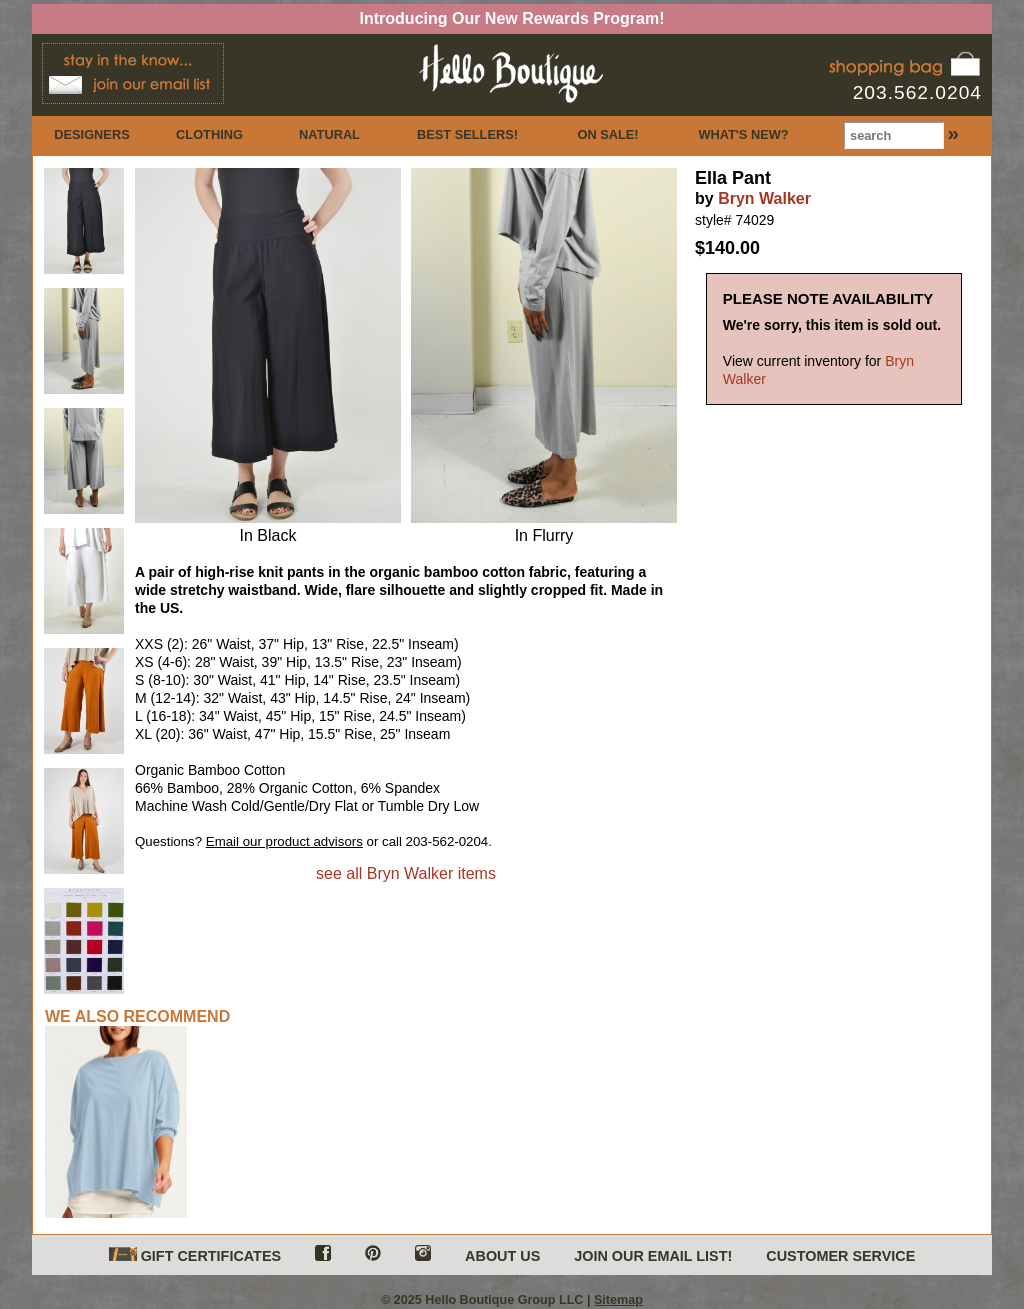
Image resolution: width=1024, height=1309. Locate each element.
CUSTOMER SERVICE (840, 1256)
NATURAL (329, 134)
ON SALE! (607, 134)
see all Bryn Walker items (406, 873)
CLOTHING (209, 134)
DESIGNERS (91, 134)
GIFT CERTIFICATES (195, 1255)
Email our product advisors (284, 841)
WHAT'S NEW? (743, 134)
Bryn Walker (764, 198)
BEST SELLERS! (467, 134)
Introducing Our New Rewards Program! (512, 18)
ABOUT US (502, 1256)
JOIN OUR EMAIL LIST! (653, 1256)
